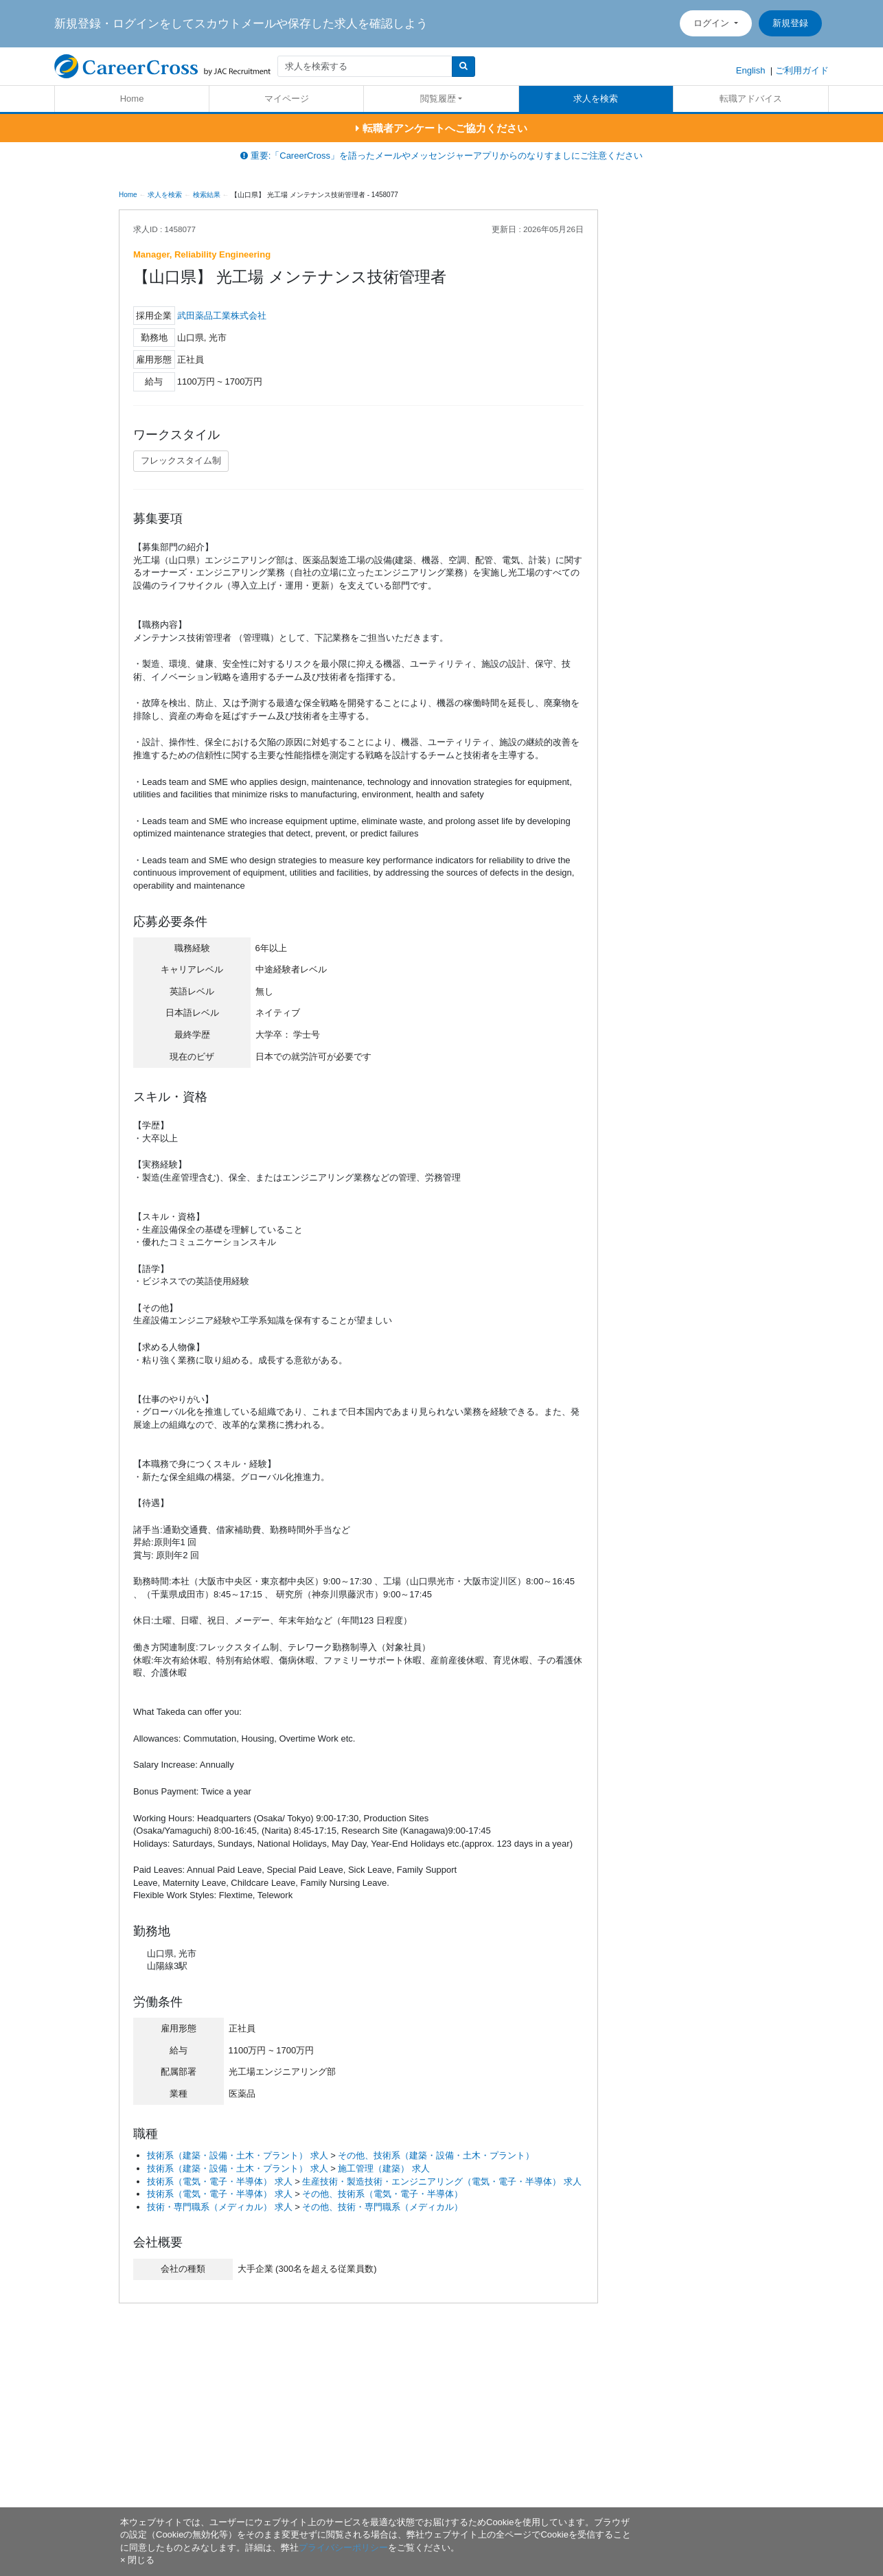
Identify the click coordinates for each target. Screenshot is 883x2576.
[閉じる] (137, 2560)
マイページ (286, 98)
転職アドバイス (751, 98)
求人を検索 (595, 98)
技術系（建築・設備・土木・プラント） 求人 (237, 2155)
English (751, 70)
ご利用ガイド (802, 70)
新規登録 (790, 23)
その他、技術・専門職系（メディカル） (382, 2207)
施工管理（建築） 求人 (384, 2168)
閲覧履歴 (438, 98)
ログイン (712, 23)
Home (132, 98)
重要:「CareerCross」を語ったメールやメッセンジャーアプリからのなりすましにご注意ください (441, 155)
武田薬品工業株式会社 (221, 315)
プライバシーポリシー (343, 2547)
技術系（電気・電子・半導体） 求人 (220, 2181)
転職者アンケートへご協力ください (441, 128)
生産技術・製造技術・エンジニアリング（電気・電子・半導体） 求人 (442, 2181)
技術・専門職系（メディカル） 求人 (220, 2207)
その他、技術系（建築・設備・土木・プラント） (436, 2155)
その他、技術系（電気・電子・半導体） (382, 2194)
